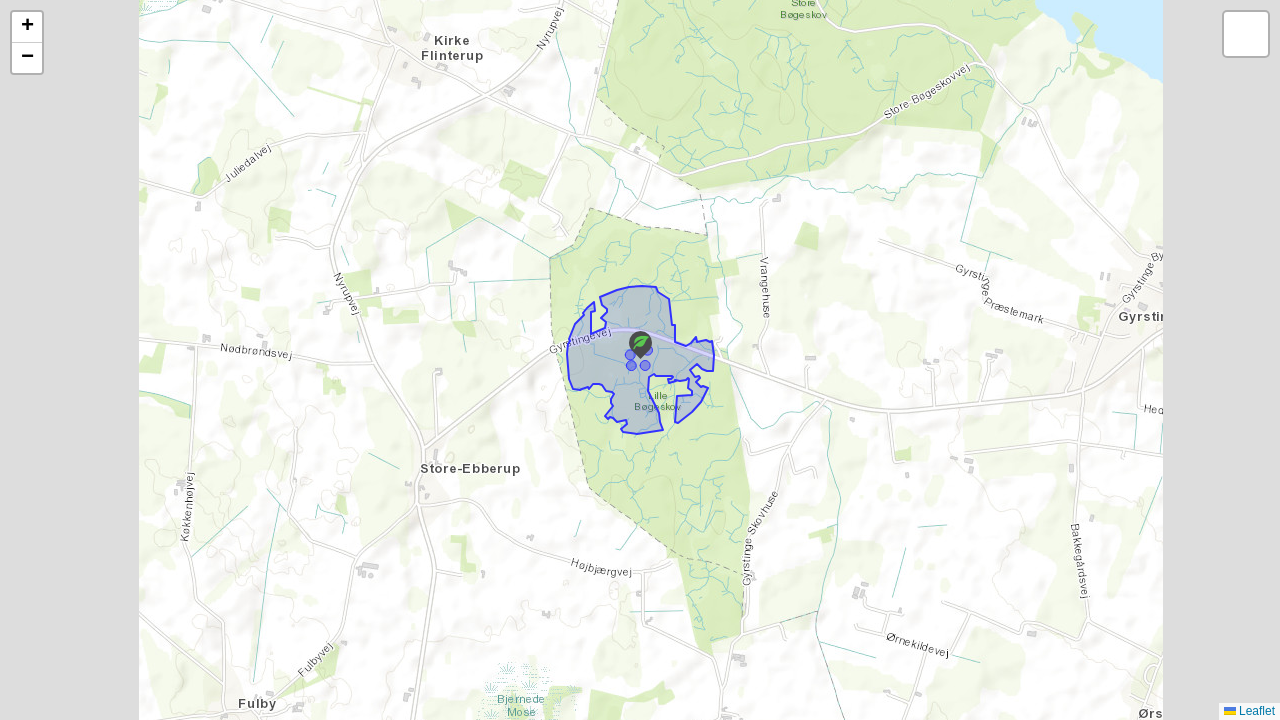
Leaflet (1249, 711)
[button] (640, 345)
